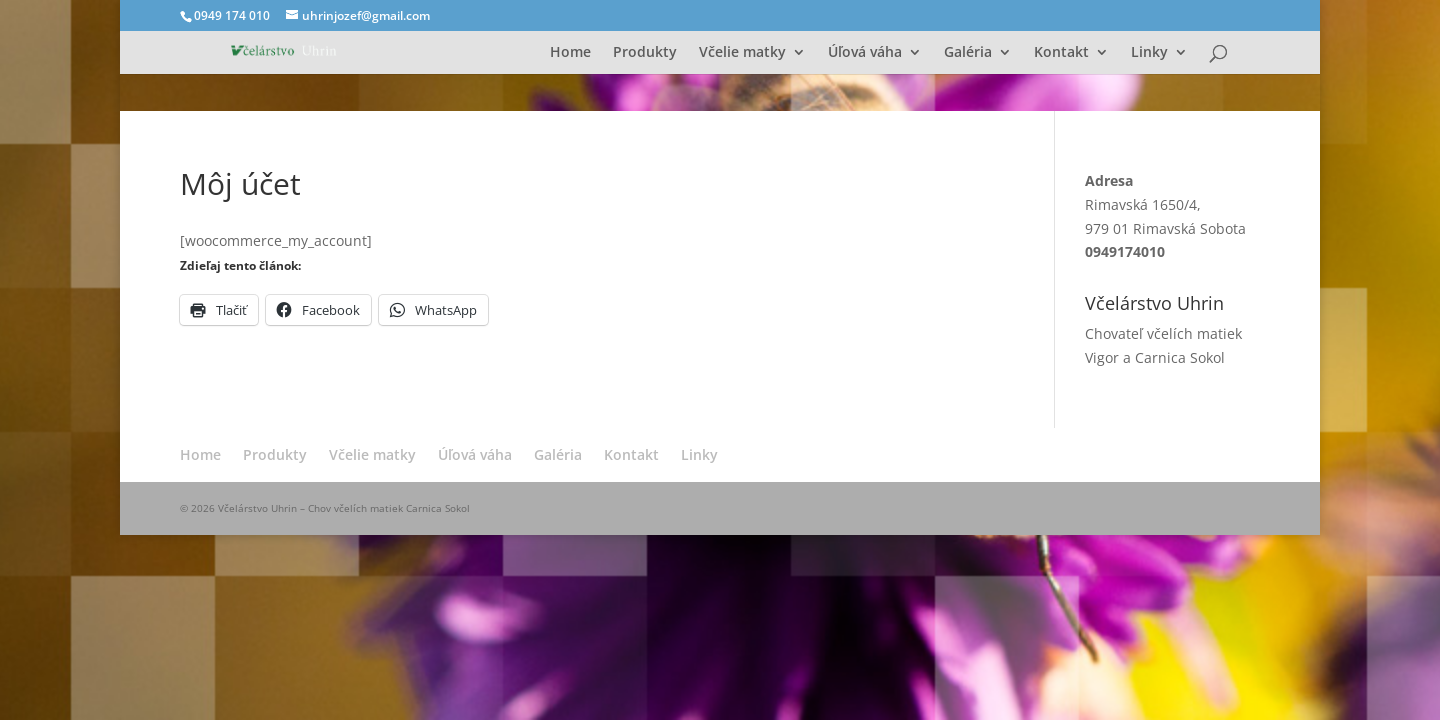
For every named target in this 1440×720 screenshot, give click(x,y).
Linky (1149, 53)
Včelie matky (742, 53)
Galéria (968, 53)
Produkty (645, 53)
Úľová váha (865, 53)
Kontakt (1061, 53)
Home (570, 53)
